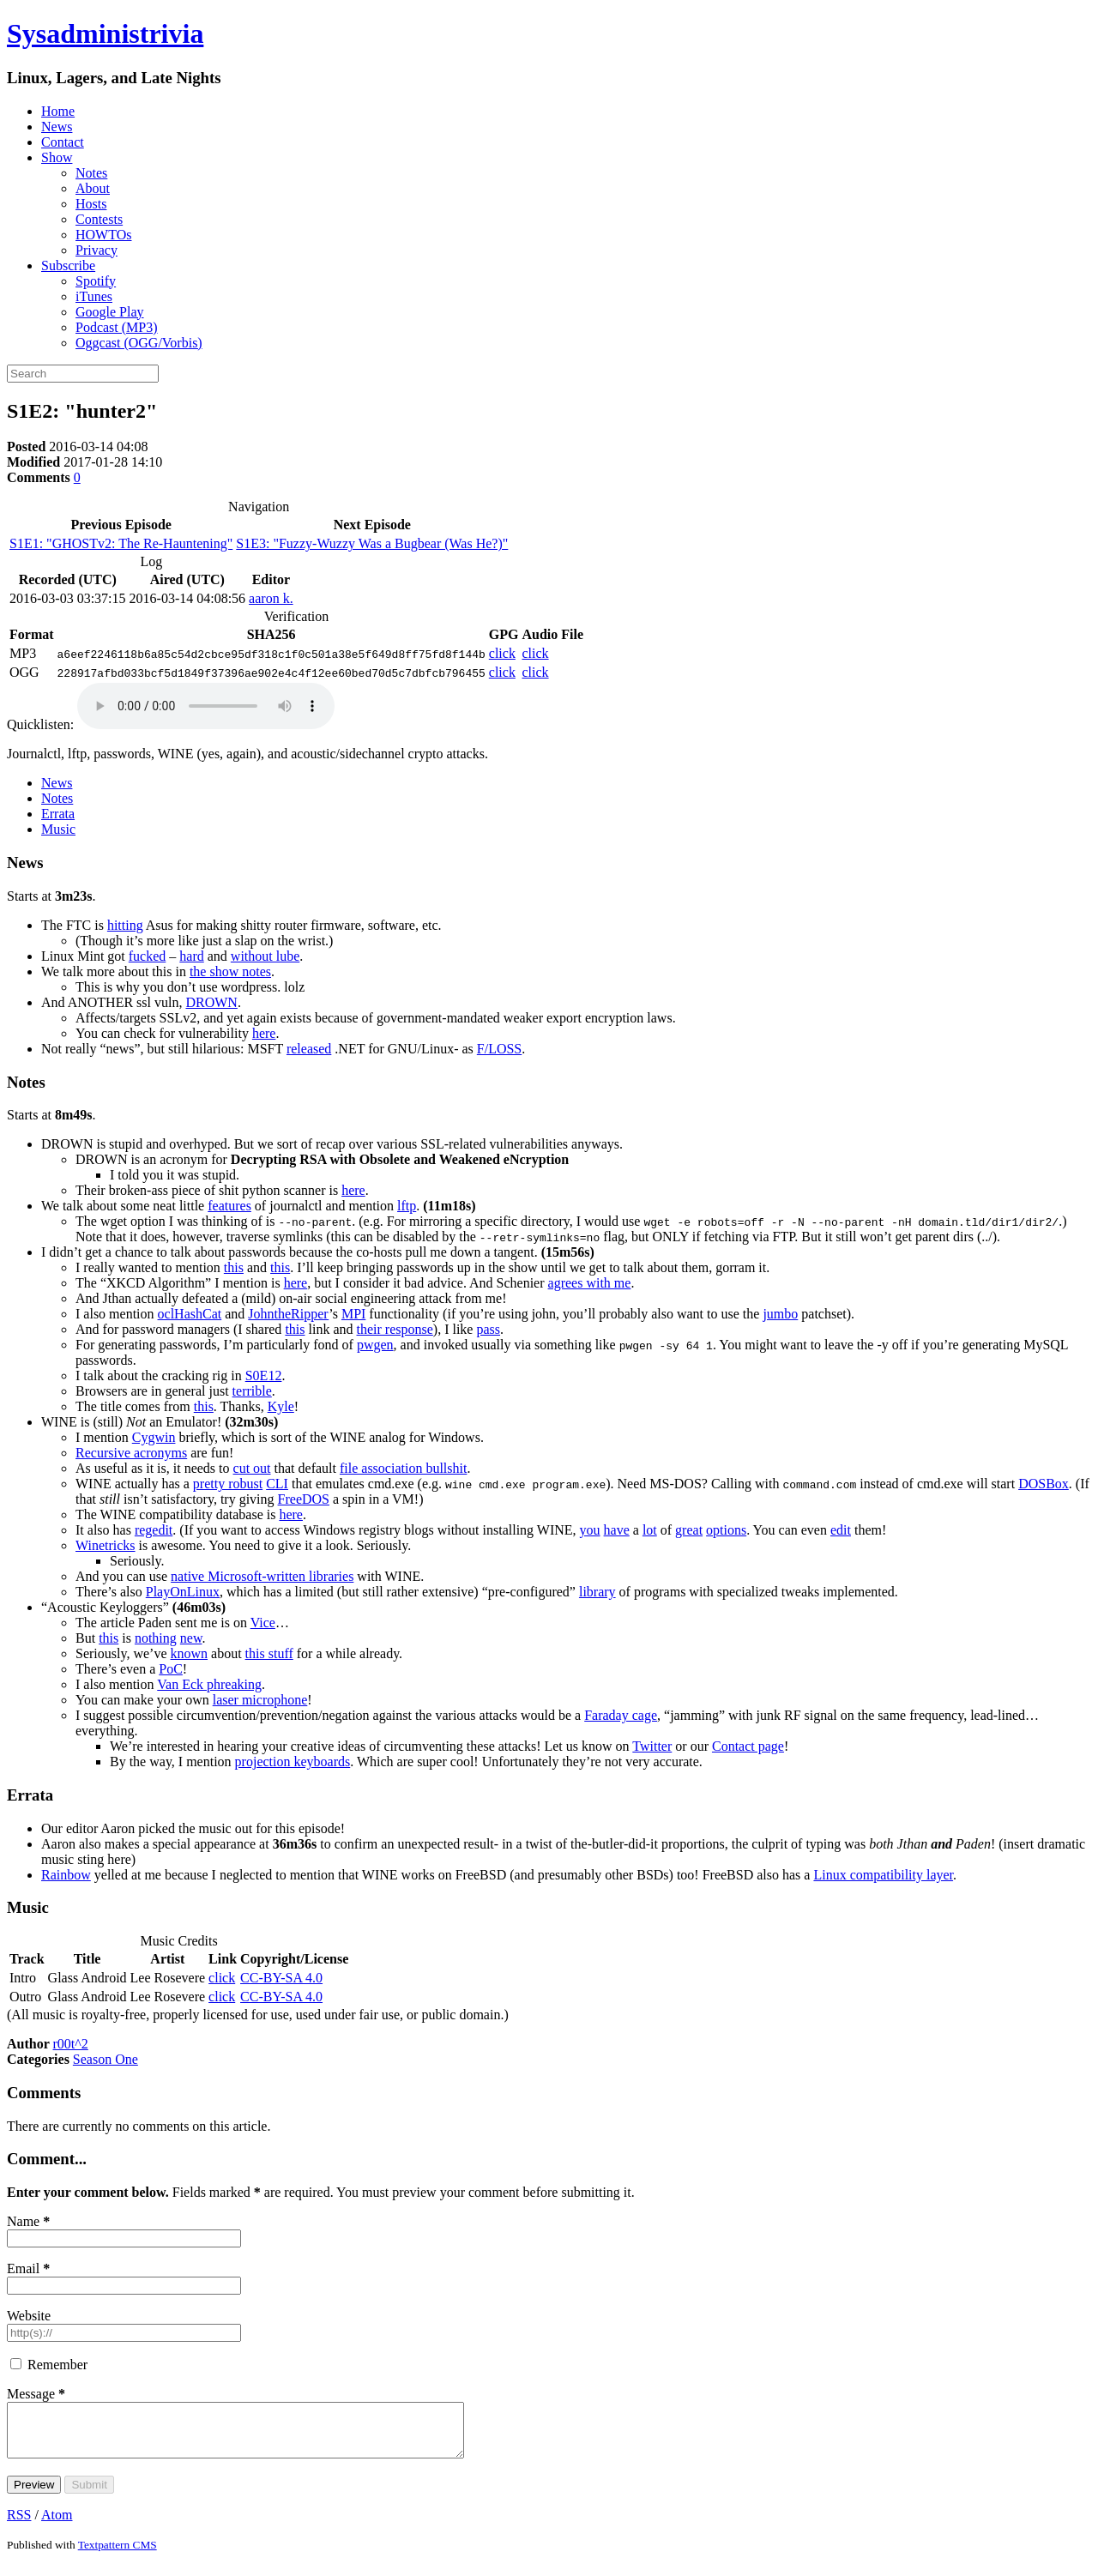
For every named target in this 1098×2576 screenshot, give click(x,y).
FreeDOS (303, 1499)
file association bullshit (403, 1468)
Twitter (652, 1746)
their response (395, 1329)
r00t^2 (70, 2043)
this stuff (269, 1653)
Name (28, 2221)
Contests (99, 219)
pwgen (375, 1344)
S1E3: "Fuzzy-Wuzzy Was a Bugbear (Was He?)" (372, 543)
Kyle (281, 1406)
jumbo (780, 1313)
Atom (56, 2525)
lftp (406, 1205)
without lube (265, 956)
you (590, 1530)
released (309, 1048)
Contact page (748, 1746)
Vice (262, 1622)
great (689, 1530)
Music (58, 829)
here (264, 1033)
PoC (171, 1669)
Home (58, 111)
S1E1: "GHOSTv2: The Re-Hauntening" (120, 543)
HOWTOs (103, 234)
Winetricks (105, 1545)
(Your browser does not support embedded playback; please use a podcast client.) (206, 706)
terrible (252, 1391)
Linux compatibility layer (883, 1874)
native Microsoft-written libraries (262, 1576)
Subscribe (68, 265)
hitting (125, 925)
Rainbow (66, 1874)
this (234, 1267)
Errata (58, 813)
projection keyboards (293, 1761)
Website (29, 2315)
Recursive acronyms (131, 1452)
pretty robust (227, 1483)
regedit (153, 1530)
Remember (57, 2364)
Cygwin (154, 1437)
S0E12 (263, 1375)
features (229, 1205)
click (502, 653)
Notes (91, 173)
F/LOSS (499, 1048)
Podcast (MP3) (116, 327)
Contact (62, 142)
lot (650, 1530)
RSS (19, 2525)
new (191, 1638)
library (597, 1591)
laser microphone (260, 1699)
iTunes (93, 296)
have (617, 1530)
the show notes (230, 971)
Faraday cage (620, 1715)
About (92, 188)
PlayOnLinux (183, 1591)
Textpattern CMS (117, 2555)
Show (56, 157)
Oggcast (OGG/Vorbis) (138, 342)
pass (488, 1329)
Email (28, 2268)
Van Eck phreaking (209, 1684)
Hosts (90, 203)
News (56, 126)
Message (36, 2393)
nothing (156, 1638)
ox (1043, 1483)
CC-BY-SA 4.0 (281, 1977)
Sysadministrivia (105, 33)
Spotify (95, 281)
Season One (105, 2059)
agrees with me (589, 1283)
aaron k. (271, 598)
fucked (147, 956)
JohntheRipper (288, 1313)
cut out (252, 1468)
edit (840, 1530)
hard (191, 956)
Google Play (109, 312)
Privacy (96, 250)
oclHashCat (190, 1313)
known (189, 1653)
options (726, 1530)
